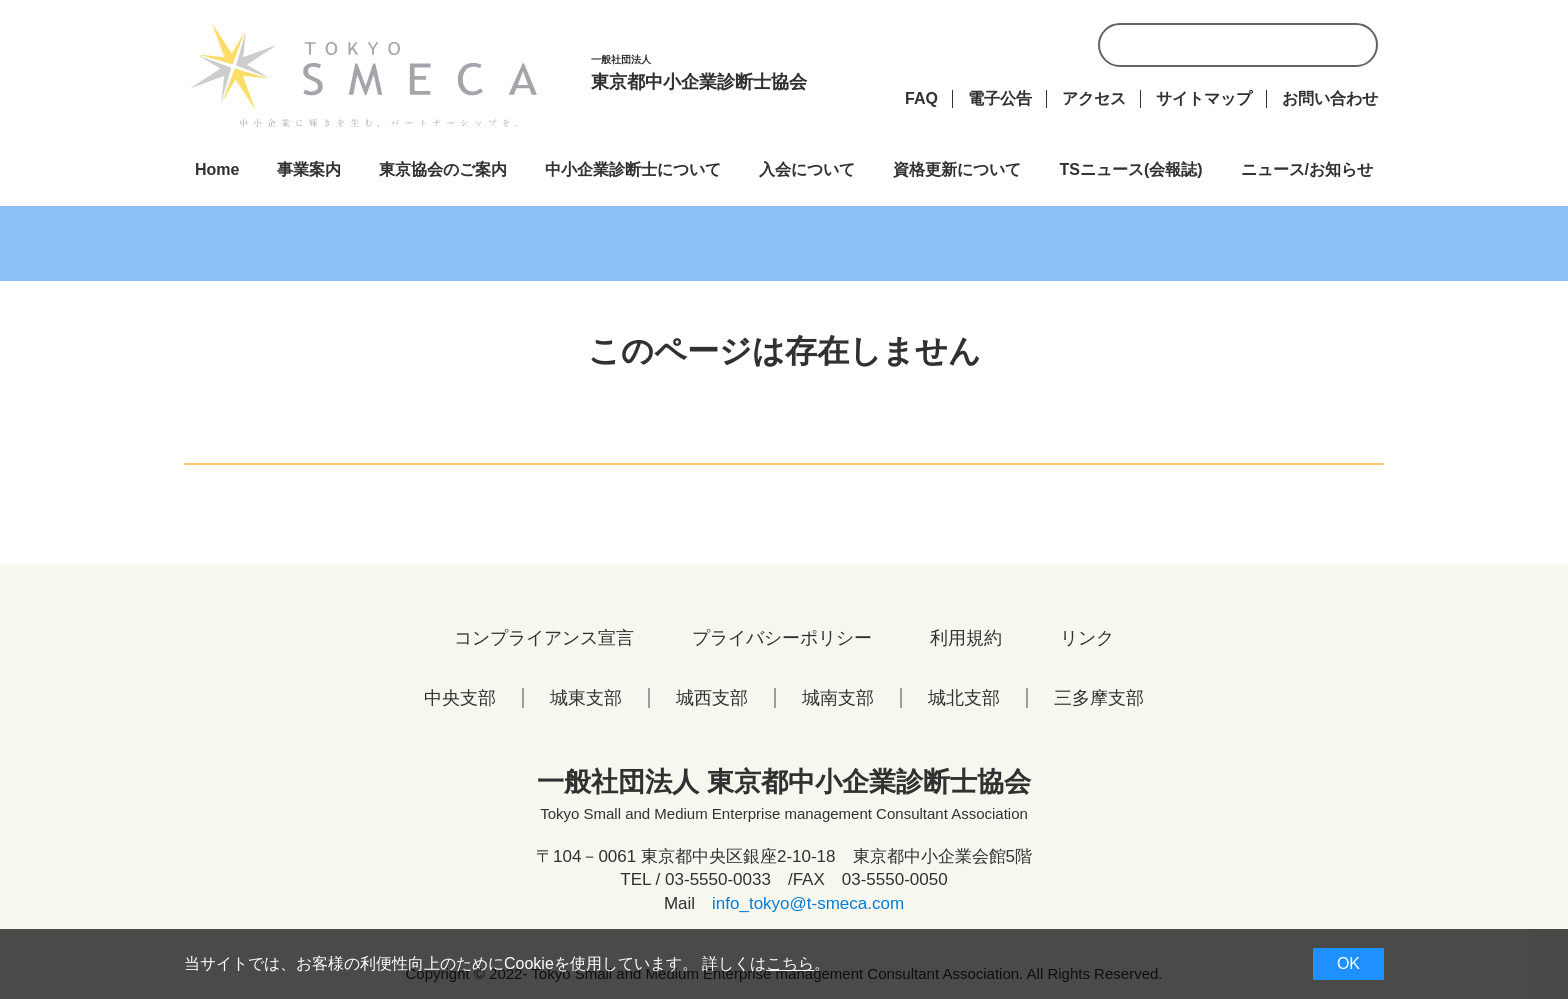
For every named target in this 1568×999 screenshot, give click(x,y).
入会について (807, 169)
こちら (790, 963)
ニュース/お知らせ (1307, 169)
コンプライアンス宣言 (544, 638)
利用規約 (966, 638)
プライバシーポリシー (782, 638)
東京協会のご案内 (443, 169)
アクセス (1094, 98)
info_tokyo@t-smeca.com (808, 903)
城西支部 (712, 698)
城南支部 (838, 698)
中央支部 (460, 698)
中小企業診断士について (633, 169)
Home (217, 169)
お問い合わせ (1330, 98)
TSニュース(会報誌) (1130, 169)
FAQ (921, 98)
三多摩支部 (1099, 698)
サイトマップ (1204, 98)
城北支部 (964, 698)
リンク (1087, 638)
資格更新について (957, 169)
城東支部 (586, 698)
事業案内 (309, 169)
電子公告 (1000, 98)
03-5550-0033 (718, 879)
